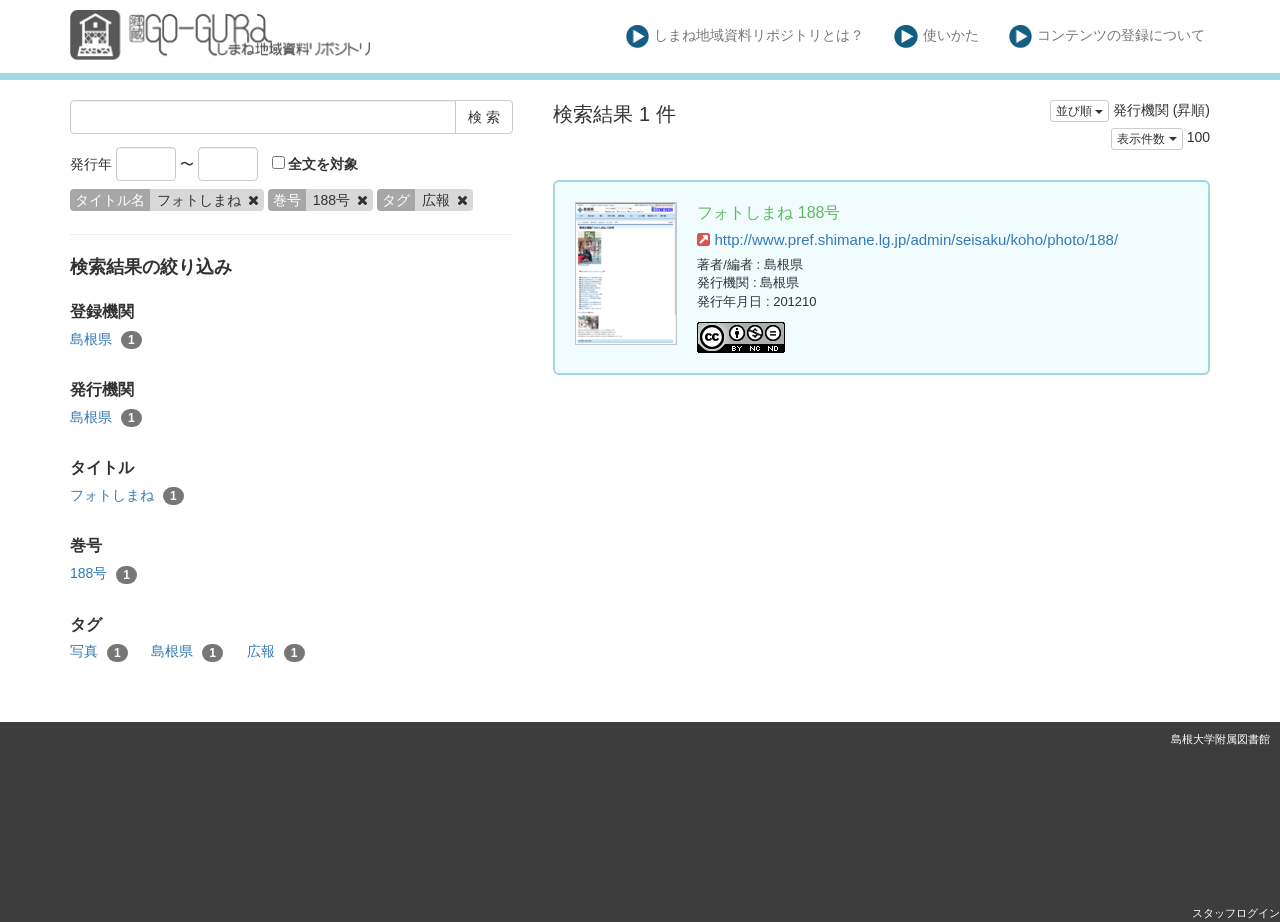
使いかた (936, 36)
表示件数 (1146, 139)
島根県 (106, 340)
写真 (99, 652)
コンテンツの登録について (1107, 36)
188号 (103, 574)
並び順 (1079, 111)
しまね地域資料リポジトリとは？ (745, 36)
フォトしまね (127, 496)
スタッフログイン (1236, 913)
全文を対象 (315, 164)
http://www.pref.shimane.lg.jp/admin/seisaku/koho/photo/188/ (907, 239)
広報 (276, 652)
